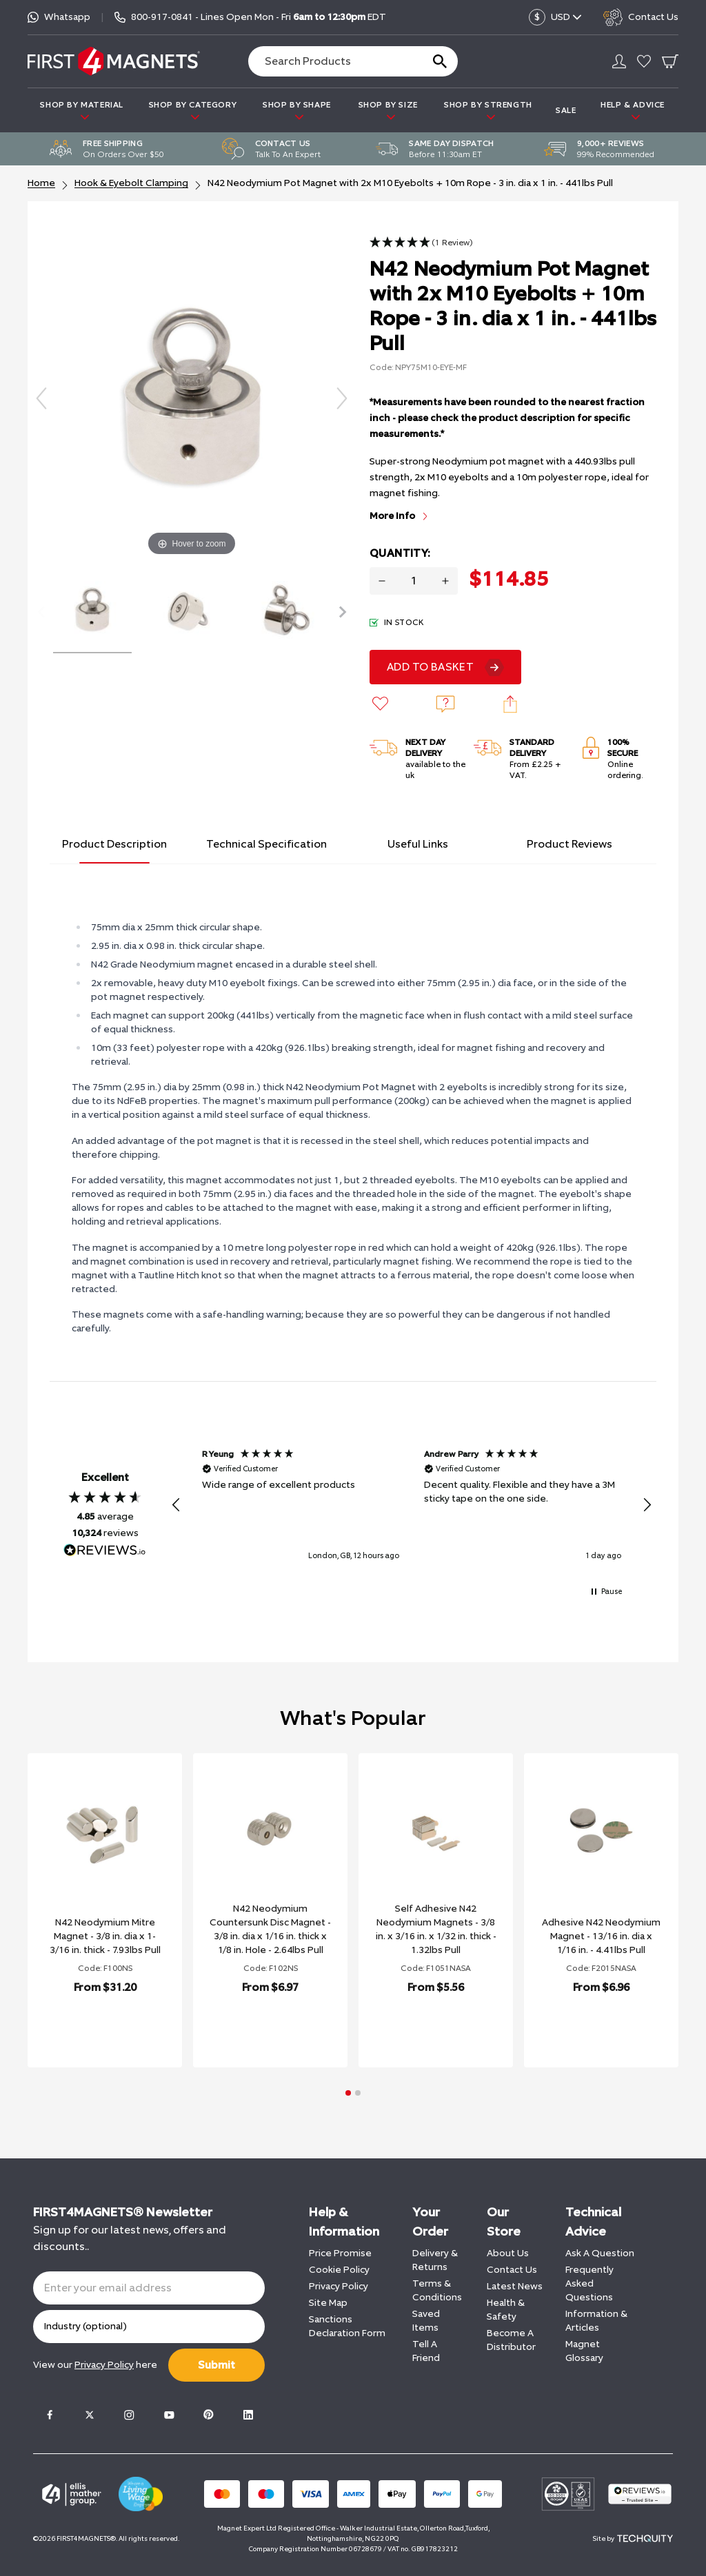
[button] (421, 243)
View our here (95, 2364)
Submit (216, 2365)
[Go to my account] (619, 61)
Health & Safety (506, 2309)
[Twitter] (90, 2415)
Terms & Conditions (437, 2290)
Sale (566, 110)
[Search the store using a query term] (329, 61)
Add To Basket (430, 667)
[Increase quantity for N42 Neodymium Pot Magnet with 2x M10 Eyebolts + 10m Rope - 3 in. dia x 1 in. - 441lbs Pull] (445, 581)
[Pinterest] (208, 2415)
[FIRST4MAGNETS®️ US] (114, 61)
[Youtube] (169, 2415)
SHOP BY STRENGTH (488, 110)
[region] (411, 1505)
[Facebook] (50, 2415)
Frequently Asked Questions (589, 2283)
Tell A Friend (426, 2351)
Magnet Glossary (584, 2351)
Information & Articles (596, 2320)
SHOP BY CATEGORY (193, 110)
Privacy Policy (338, 2286)
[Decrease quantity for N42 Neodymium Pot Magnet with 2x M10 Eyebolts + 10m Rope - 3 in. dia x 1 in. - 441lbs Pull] (382, 581)
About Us (508, 2253)
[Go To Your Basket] (670, 61)
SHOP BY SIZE (388, 110)
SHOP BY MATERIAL (81, 110)
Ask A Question (599, 2253)
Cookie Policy (339, 2269)
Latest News (515, 2286)
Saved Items (426, 2320)
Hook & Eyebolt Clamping (131, 183)
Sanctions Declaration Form (347, 2326)
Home (41, 183)
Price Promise (340, 2253)
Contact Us (512, 2269)
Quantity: (400, 553)
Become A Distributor (511, 2340)
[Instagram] (129, 2415)
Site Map (328, 2302)
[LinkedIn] (248, 2415)
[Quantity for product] (413, 581)
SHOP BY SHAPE (297, 110)
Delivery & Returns (435, 2260)
